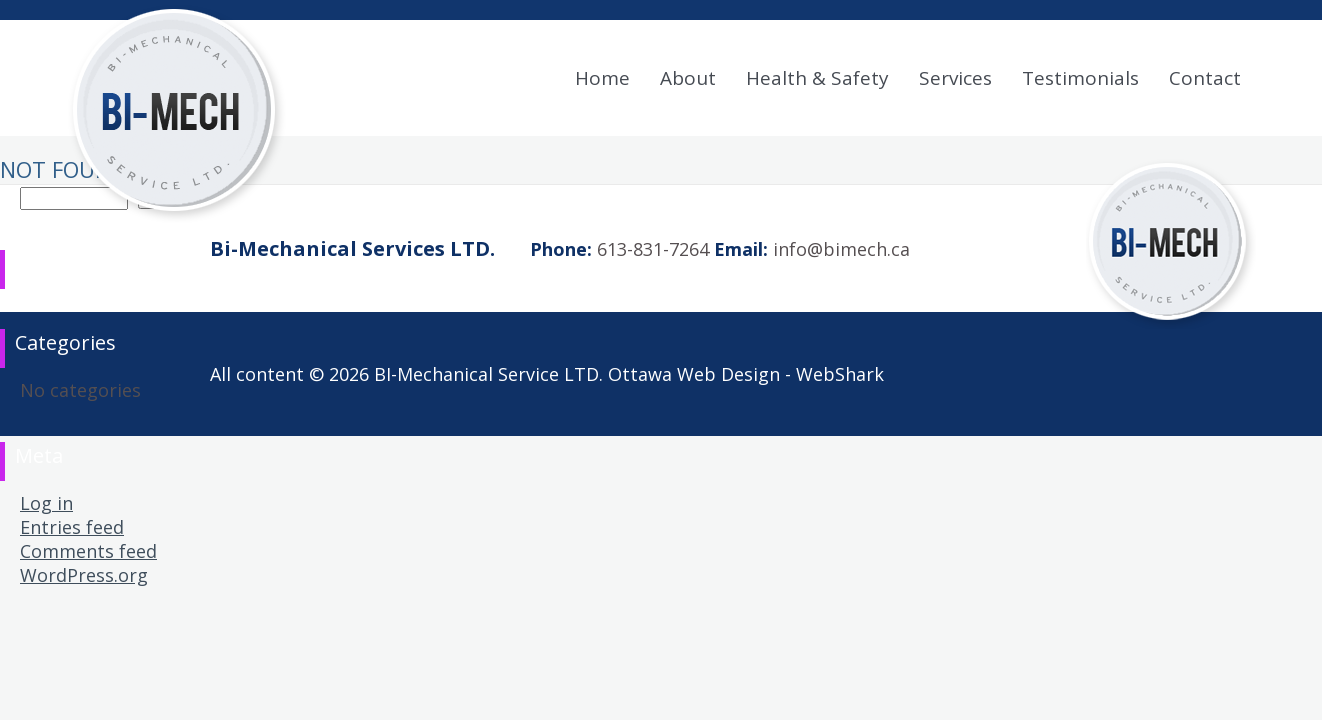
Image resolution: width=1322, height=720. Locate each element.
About (688, 78)
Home (602, 78)
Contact (1205, 78)
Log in (46, 503)
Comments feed (88, 551)
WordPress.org (84, 575)
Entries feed (72, 527)
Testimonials (1080, 78)
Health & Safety (817, 78)
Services (955, 78)
